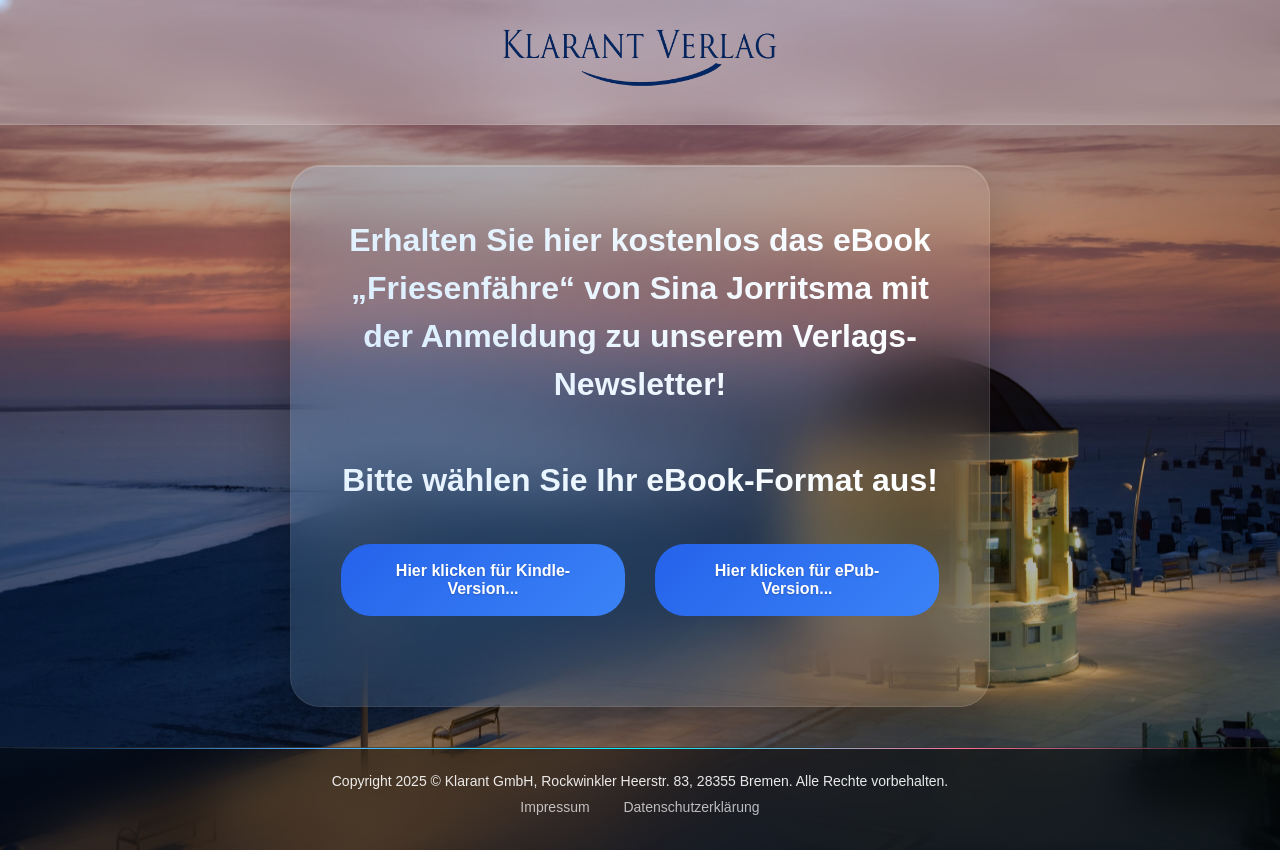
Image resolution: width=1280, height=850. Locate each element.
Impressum (554, 807)
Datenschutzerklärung (691, 807)
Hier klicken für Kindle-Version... (483, 579)
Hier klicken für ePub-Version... (797, 579)
